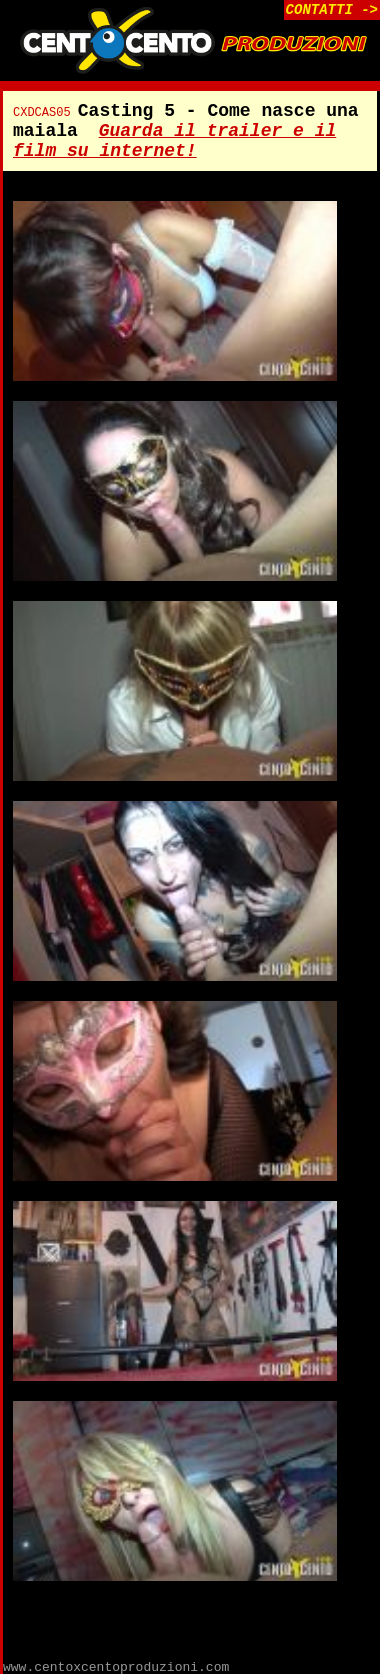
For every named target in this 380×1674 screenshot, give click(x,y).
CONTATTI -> (332, 10)
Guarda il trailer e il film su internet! (174, 141)
